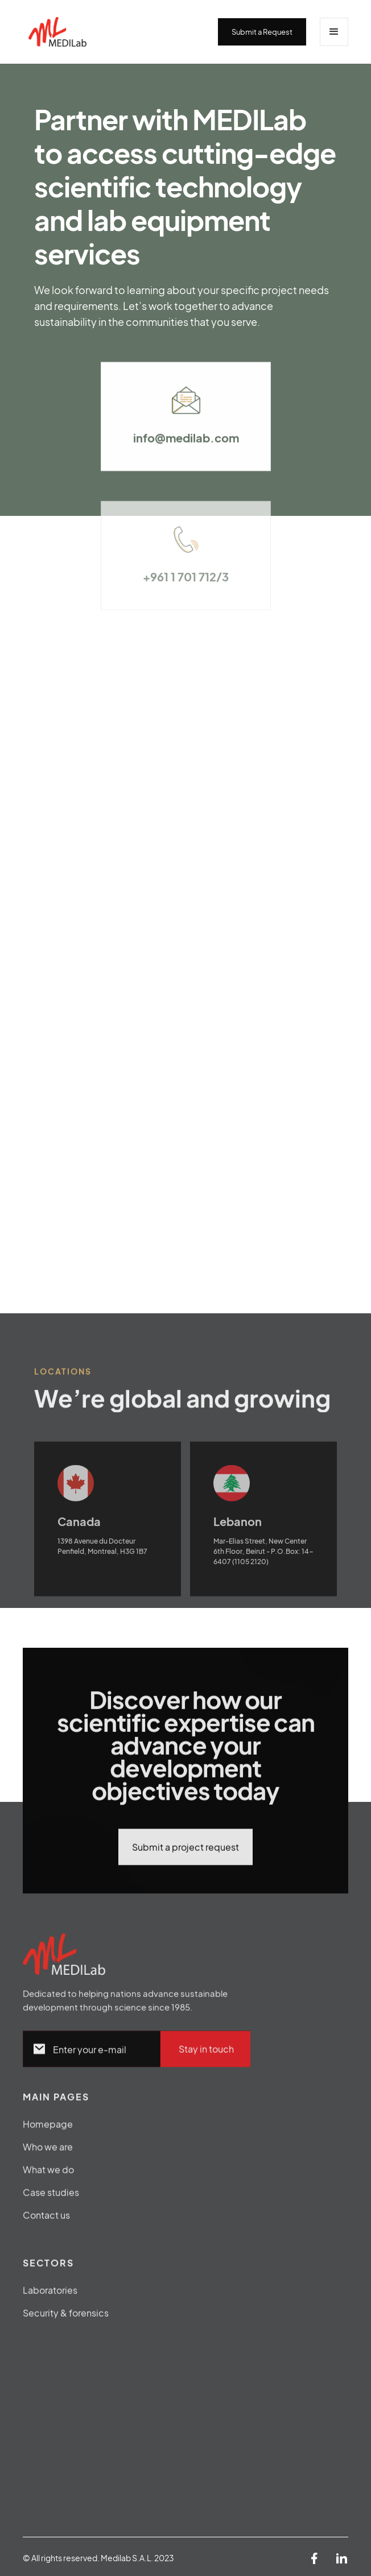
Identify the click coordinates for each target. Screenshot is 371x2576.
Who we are (48, 2153)
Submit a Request (262, 31)
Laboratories (50, 2296)
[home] (120, 31)
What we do (48, 2176)
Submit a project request (185, 1853)
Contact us (46, 2221)
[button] (334, 32)
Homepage (48, 2130)
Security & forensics (66, 2319)
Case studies (51, 2199)
